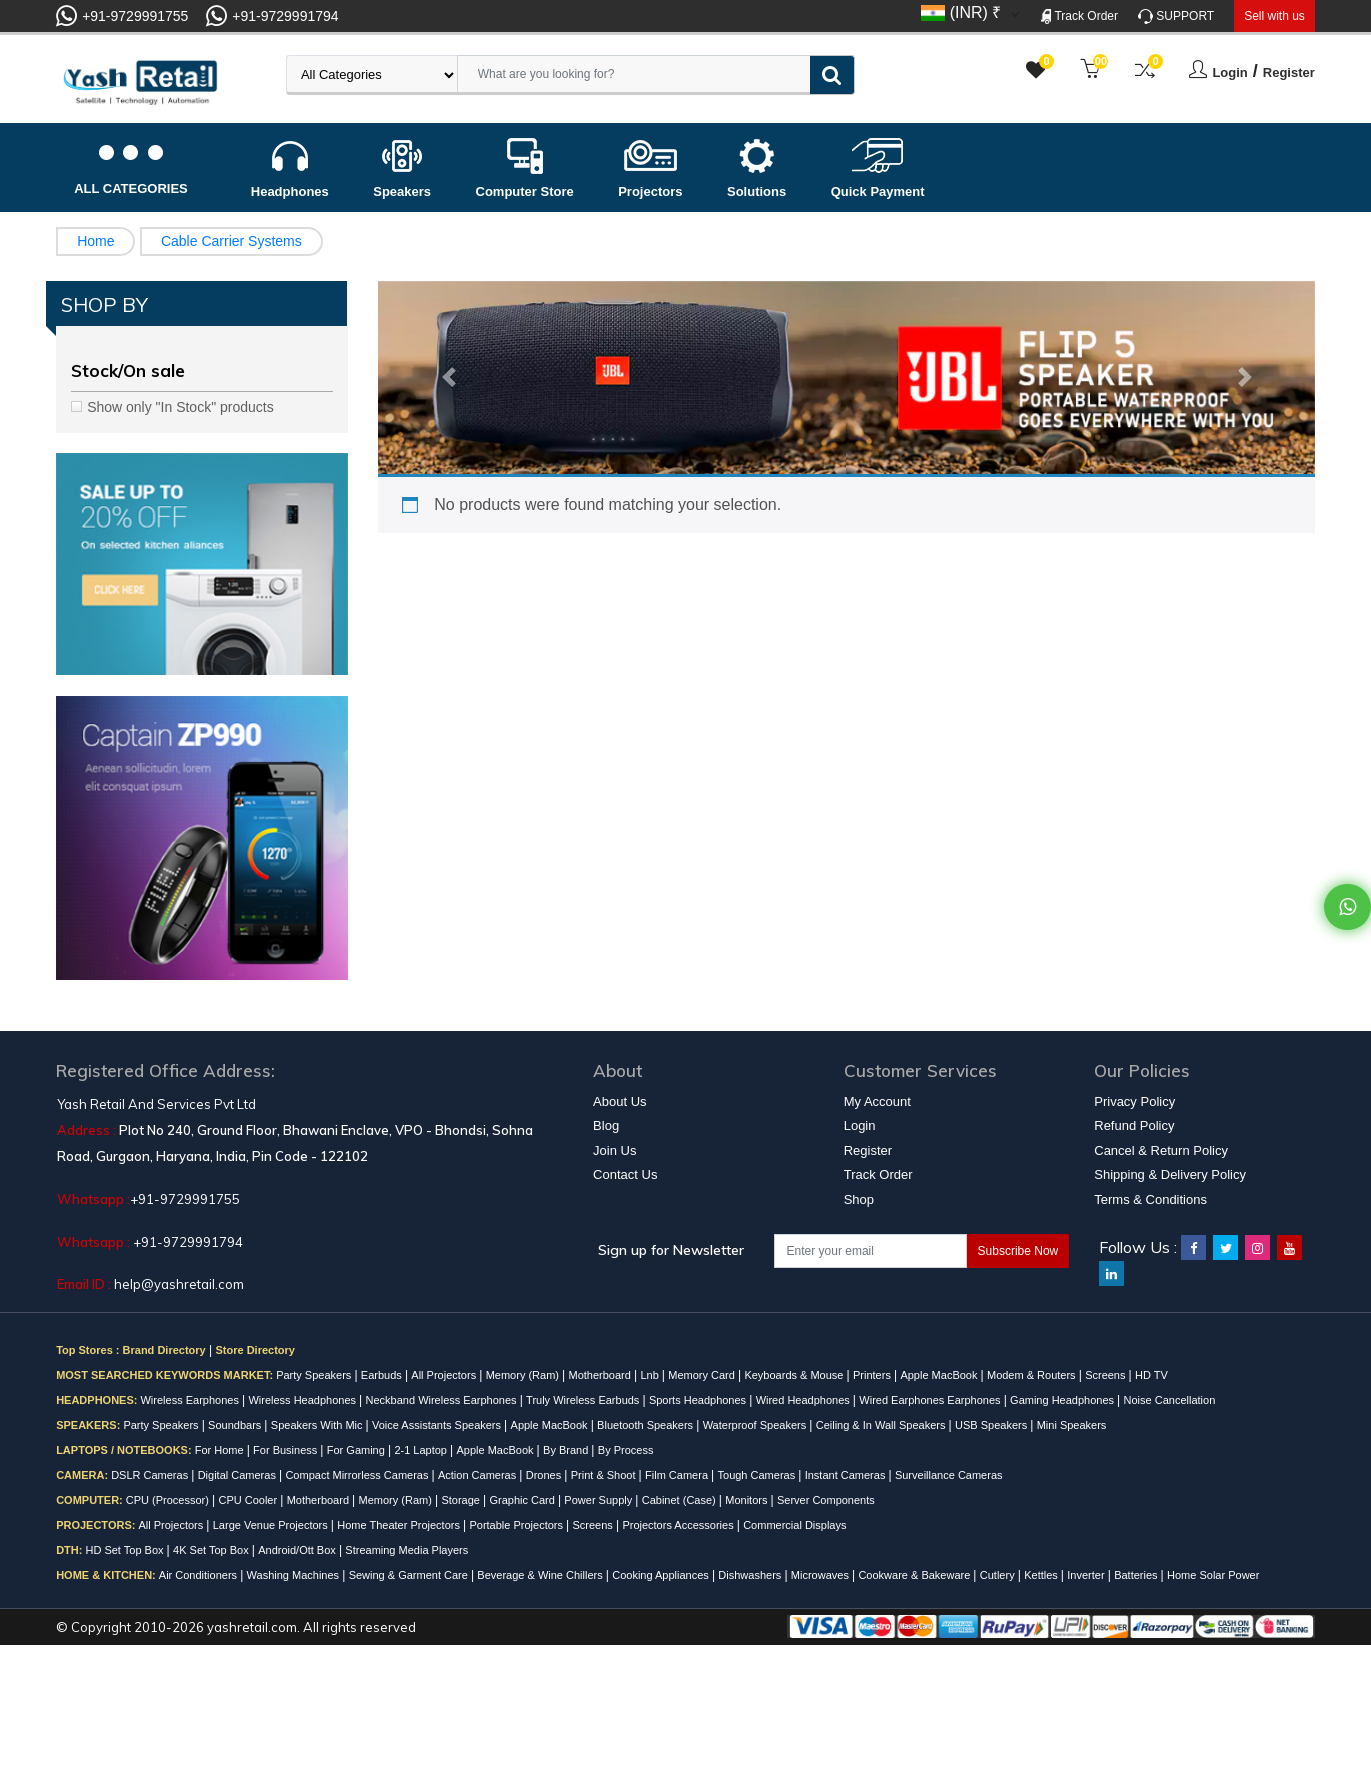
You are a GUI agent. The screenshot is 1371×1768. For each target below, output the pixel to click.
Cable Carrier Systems (231, 241)
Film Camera (678, 1475)
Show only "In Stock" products (180, 407)
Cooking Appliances (662, 1575)
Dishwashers (751, 1575)
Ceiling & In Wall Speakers (882, 1425)
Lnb (650, 1375)
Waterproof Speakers (756, 1425)
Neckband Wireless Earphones (443, 1400)
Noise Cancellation (1170, 1400)
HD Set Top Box (125, 1550)
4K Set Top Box (212, 1550)
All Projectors (445, 1375)
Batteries (1137, 1575)
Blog (606, 1125)
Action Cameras (478, 1475)
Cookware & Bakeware (915, 1575)
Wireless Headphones (303, 1400)
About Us (619, 1101)
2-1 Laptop (422, 1450)
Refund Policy (1134, 1125)
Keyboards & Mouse (795, 1375)
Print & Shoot (605, 1475)
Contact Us (625, 1174)
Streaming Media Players (406, 1550)
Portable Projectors (517, 1525)
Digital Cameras (238, 1475)
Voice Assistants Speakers (438, 1425)
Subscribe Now (1018, 1251)
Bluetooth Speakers (646, 1425)
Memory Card (703, 1375)
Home (95, 241)
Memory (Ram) (524, 1375)
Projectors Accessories (679, 1525)
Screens (1106, 1375)
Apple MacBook (940, 1375)
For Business (286, 1450)
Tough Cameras (758, 1475)
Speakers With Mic (318, 1425)
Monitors (747, 1500)
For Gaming (357, 1450)
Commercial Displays (794, 1525)
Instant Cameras (847, 1475)
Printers (873, 1375)
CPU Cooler (249, 1500)
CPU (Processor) (169, 1500)
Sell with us (1274, 16)
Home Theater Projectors (400, 1525)
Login (1229, 72)
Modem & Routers (1033, 1375)
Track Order (1079, 16)
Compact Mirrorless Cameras (358, 1475)
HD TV (1151, 1375)
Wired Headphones (804, 1400)
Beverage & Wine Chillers (541, 1575)
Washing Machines (295, 1575)
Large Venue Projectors (272, 1525)
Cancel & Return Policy (1161, 1150)
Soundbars (236, 1425)
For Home (221, 1450)
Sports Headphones (699, 1400)
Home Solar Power (1213, 1575)
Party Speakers (315, 1375)
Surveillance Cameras (949, 1475)
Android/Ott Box (298, 1550)
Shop (859, 1199)
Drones (545, 1475)
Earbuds (383, 1375)
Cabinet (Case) (680, 1500)
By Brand (567, 1450)
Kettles (1042, 1575)
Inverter (1087, 1575)
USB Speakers (992, 1425)
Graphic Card (523, 1500)
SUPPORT (1176, 16)
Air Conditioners (199, 1575)
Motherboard (601, 1375)
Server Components (826, 1500)
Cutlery (999, 1575)
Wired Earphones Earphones (931, 1400)
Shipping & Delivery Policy (1170, 1174)
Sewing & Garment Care (410, 1575)
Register (1289, 72)
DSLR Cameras (151, 1475)
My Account (877, 1101)
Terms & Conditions (1150, 1199)
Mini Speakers (1072, 1425)
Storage (462, 1500)
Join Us (614, 1150)
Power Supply (599, 1500)
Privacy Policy (1134, 1101)
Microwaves (821, 1575)
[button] (448, 378)
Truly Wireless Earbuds (584, 1400)
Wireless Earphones (191, 1400)
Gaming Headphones (1063, 1400)
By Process (626, 1450)
